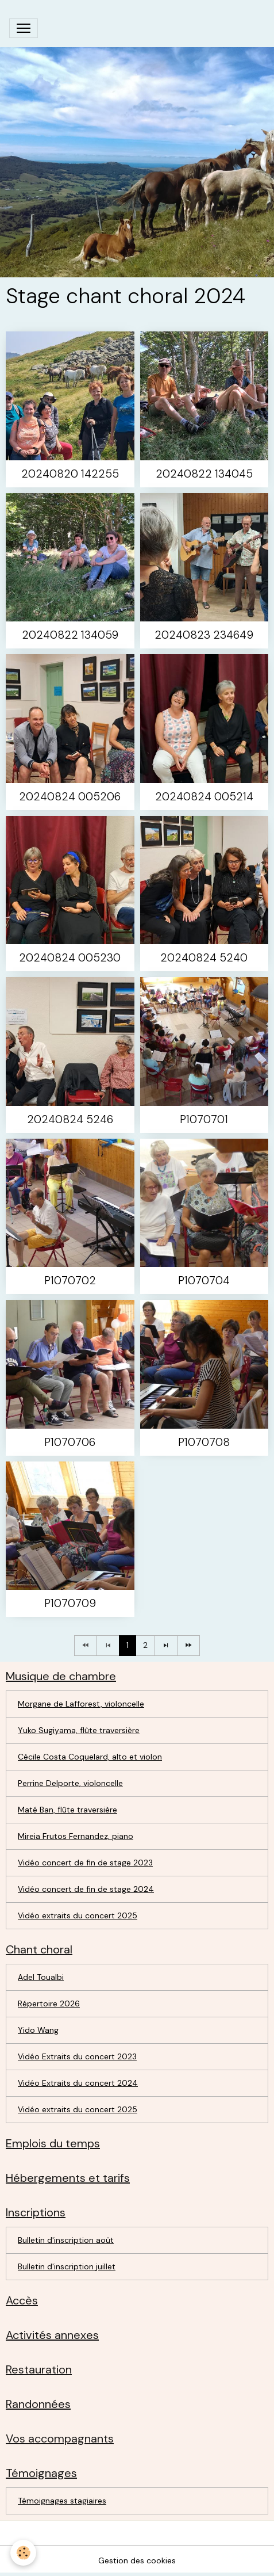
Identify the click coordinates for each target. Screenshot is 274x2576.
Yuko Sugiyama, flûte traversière (79, 1730)
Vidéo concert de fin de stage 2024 (86, 1889)
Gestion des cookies (137, 2560)
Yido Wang (38, 2030)
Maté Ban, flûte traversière (67, 1809)
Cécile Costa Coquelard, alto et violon (90, 1756)
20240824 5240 (204, 958)
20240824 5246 (70, 1119)
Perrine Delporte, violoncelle (70, 1783)
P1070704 (204, 1280)
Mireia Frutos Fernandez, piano (75, 1836)
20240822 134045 (204, 474)
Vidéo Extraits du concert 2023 (77, 2056)
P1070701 (204, 1119)
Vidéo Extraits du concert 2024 (78, 2083)
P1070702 (70, 1280)
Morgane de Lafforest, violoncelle (81, 1704)
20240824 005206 (70, 796)
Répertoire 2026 (49, 2003)
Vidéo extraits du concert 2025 (77, 1915)
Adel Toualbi (41, 1977)
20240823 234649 (204, 635)
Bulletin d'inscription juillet (66, 2266)
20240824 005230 (70, 958)
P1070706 (69, 1442)
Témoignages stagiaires (62, 2500)
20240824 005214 (204, 796)
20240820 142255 (70, 474)
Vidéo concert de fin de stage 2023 (85, 1862)
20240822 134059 (70, 635)
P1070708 (204, 1442)
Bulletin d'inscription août (66, 2240)
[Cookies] (23, 2553)
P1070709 (70, 1603)
